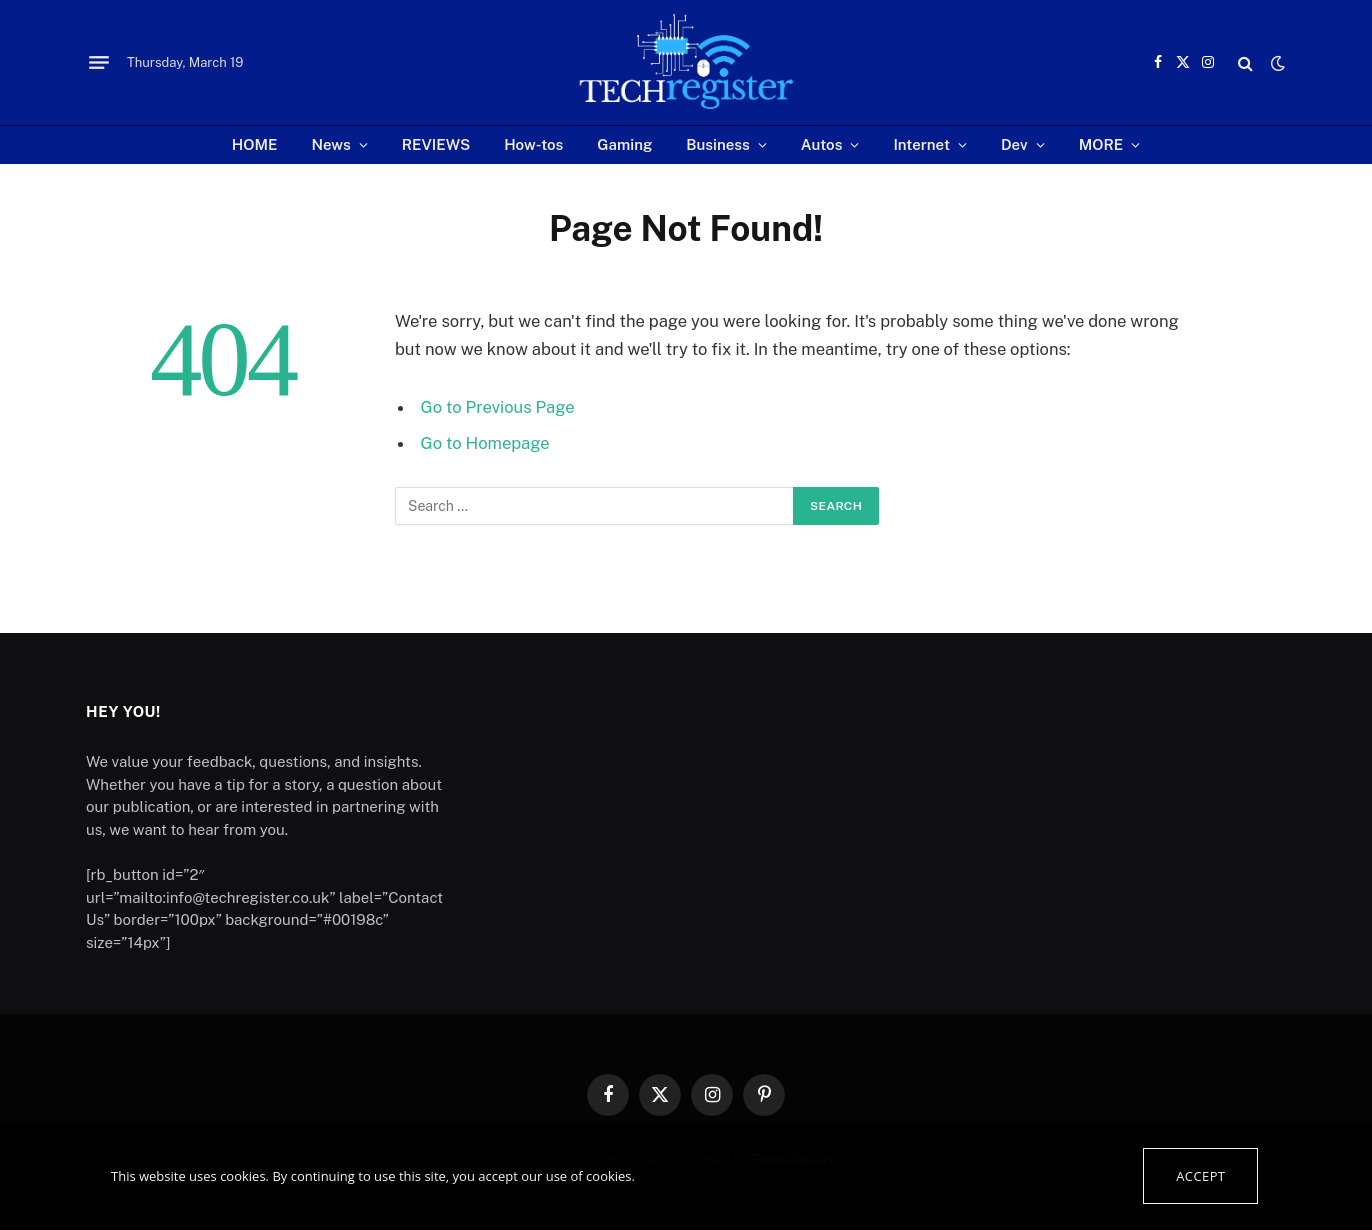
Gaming (624, 144)
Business (718, 144)
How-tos (533, 144)
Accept (1200, 1176)
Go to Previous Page (498, 407)
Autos (822, 144)
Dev (1014, 144)
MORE (1101, 144)
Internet (921, 144)
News (331, 144)
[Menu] (99, 63)
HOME (255, 144)
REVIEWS (436, 144)
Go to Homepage (485, 443)
